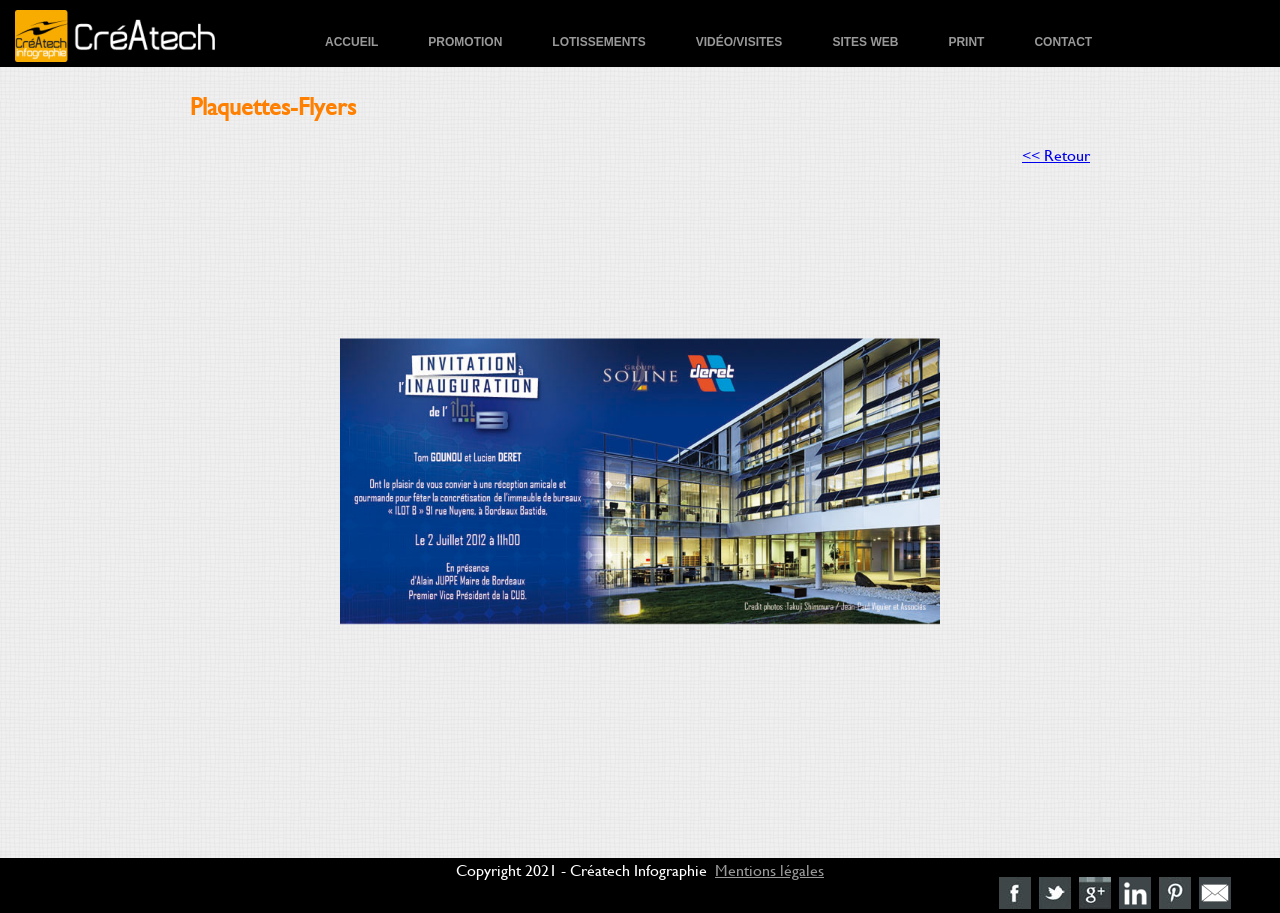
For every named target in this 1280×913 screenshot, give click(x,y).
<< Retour (1056, 154)
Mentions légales (769, 869)
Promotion (465, 42)
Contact (1063, 42)
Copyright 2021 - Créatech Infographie (581, 869)
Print (966, 42)
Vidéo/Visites (739, 42)
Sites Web (865, 42)
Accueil (351, 42)
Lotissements (598, 42)
